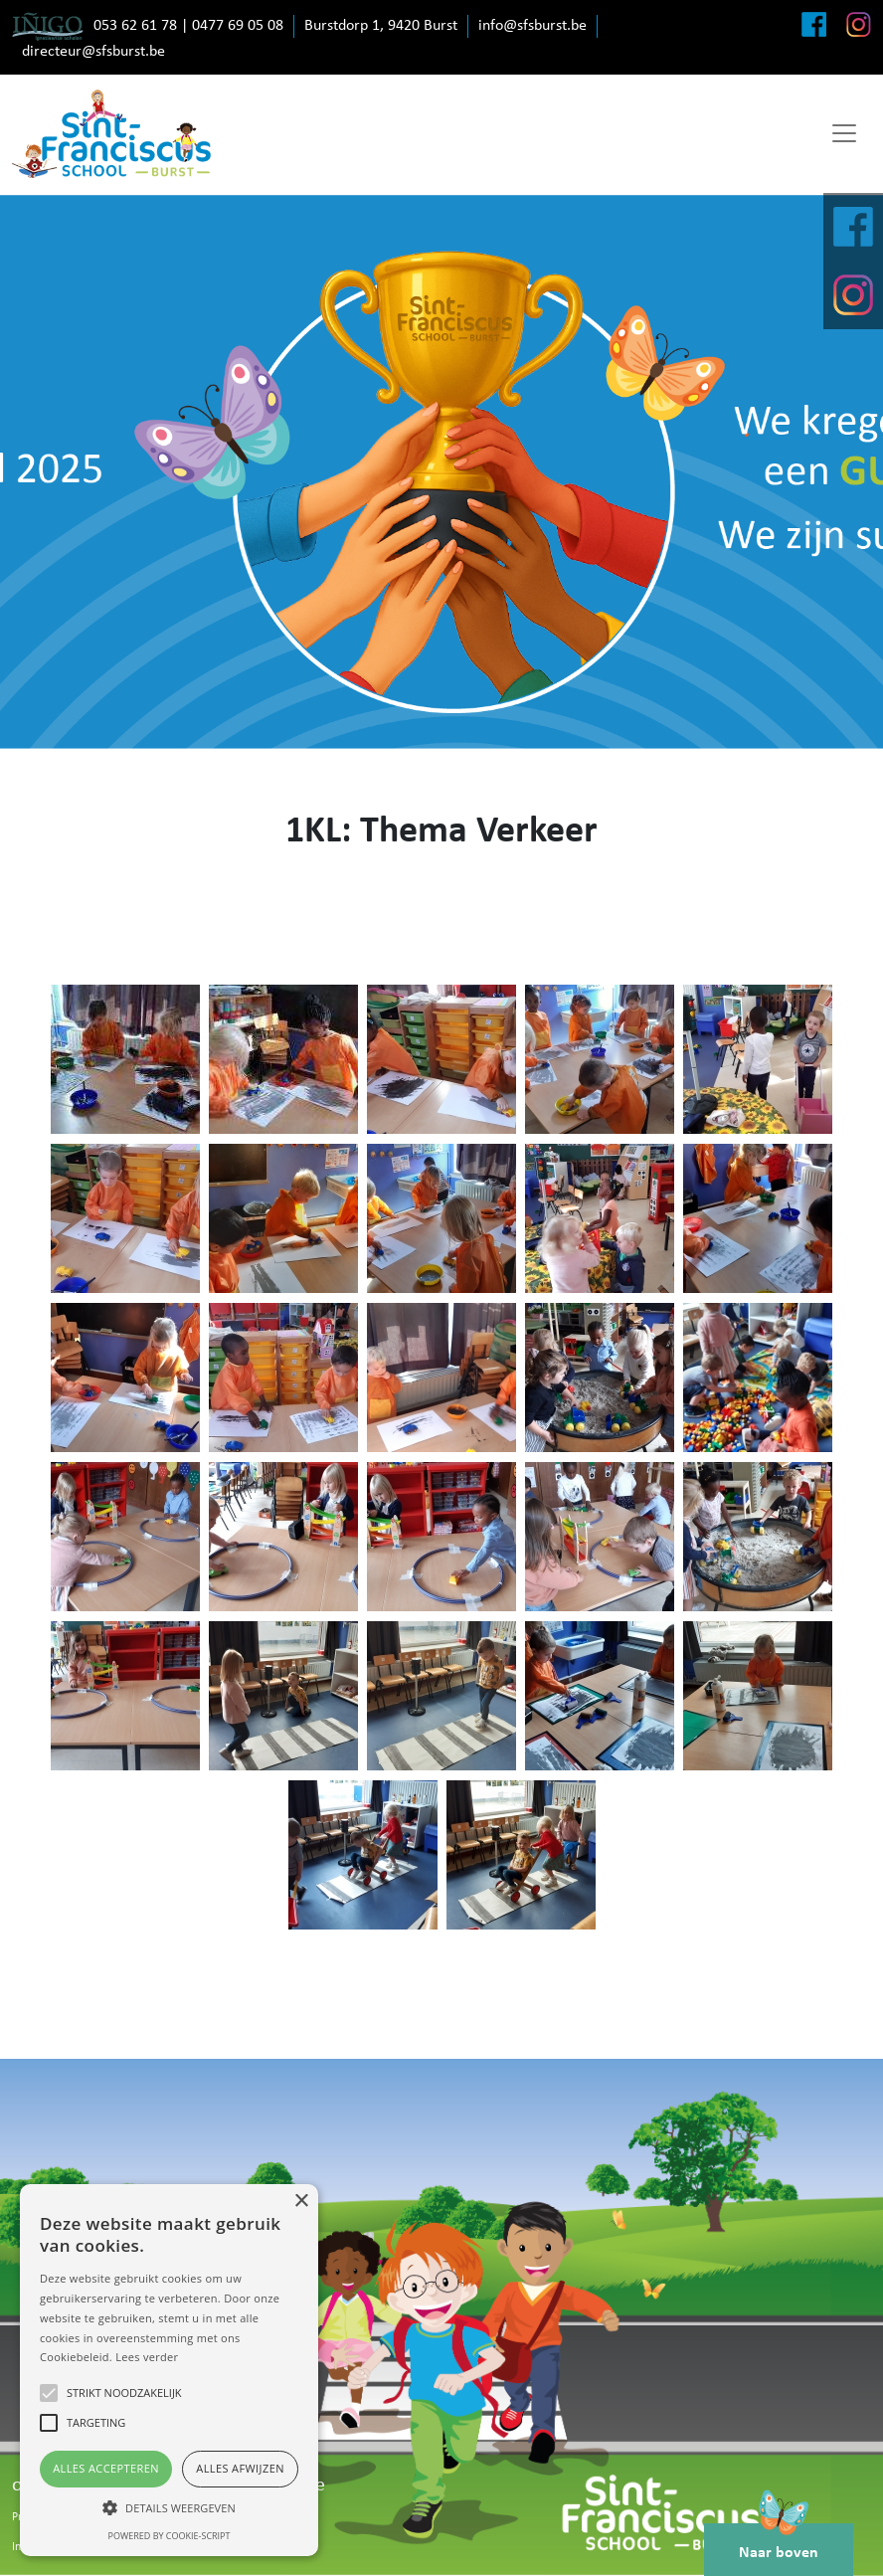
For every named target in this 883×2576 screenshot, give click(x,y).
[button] (169, 2507)
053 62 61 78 (135, 26)
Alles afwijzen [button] (240, 2468)
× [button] (300, 2201)
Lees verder (146, 2356)
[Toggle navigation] (844, 133)
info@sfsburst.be (532, 26)
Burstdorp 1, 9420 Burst (380, 26)
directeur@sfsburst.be (93, 52)
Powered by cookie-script (169, 2535)
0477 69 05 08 (237, 26)
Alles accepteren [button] (106, 2468)
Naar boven (778, 2542)
